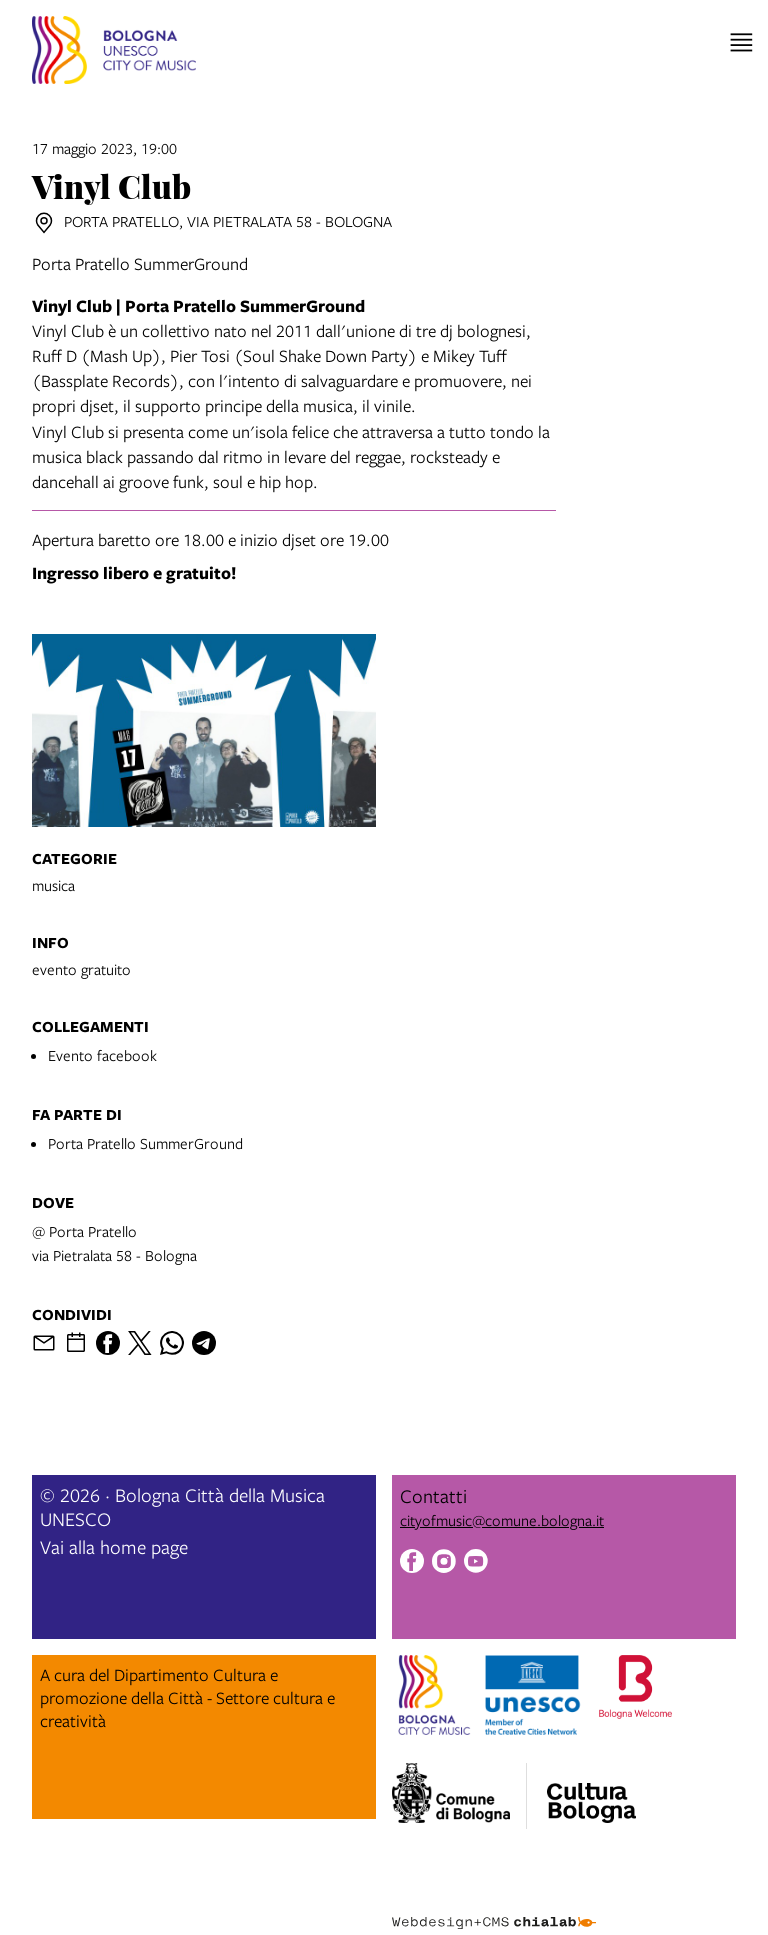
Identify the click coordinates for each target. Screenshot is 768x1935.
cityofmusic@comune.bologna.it (502, 1520)
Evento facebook (102, 1055)
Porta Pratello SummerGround (145, 1143)
